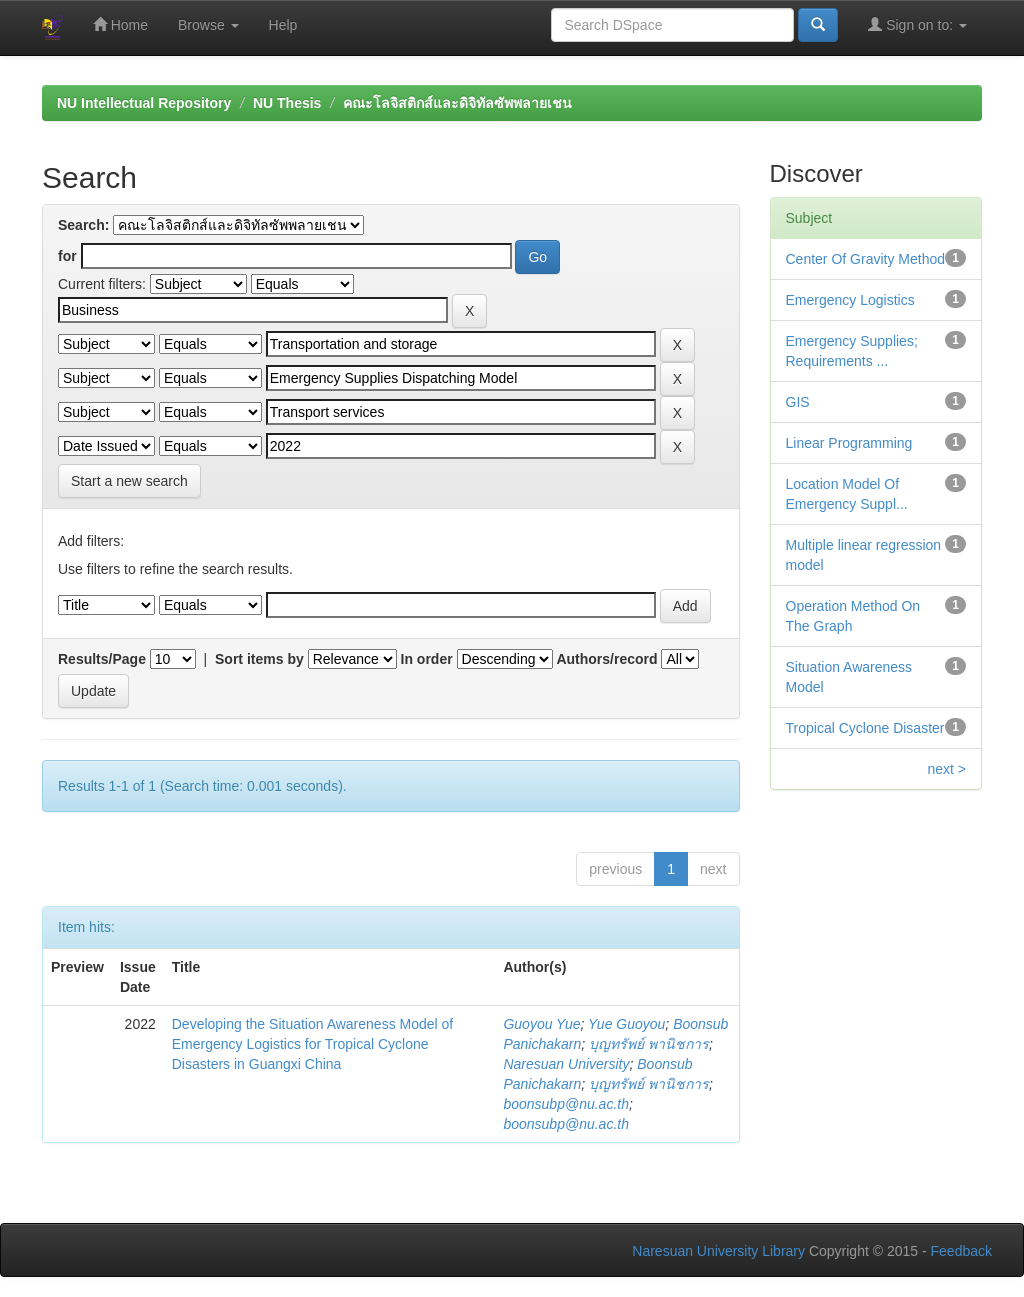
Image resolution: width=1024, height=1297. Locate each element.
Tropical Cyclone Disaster (865, 728)
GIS (798, 402)
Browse (208, 25)
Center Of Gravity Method (866, 259)
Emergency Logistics (850, 300)
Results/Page (102, 659)
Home (120, 24)
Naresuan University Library (718, 1251)
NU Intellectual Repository (144, 103)
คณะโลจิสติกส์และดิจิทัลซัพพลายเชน (457, 103)
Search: (83, 225)
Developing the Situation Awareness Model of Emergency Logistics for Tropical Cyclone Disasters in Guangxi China (312, 1044)
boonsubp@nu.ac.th (566, 1104)
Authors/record (606, 659)
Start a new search (129, 481)
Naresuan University (566, 1064)
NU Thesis (287, 103)
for (67, 256)
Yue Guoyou (626, 1024)
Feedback (961, 1251)
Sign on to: (917, 24)
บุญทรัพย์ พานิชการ (649, 1044)
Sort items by (259, 659)
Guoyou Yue (541, 1024)
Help (283, 25)
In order (427, 659)
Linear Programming (849, 443)
